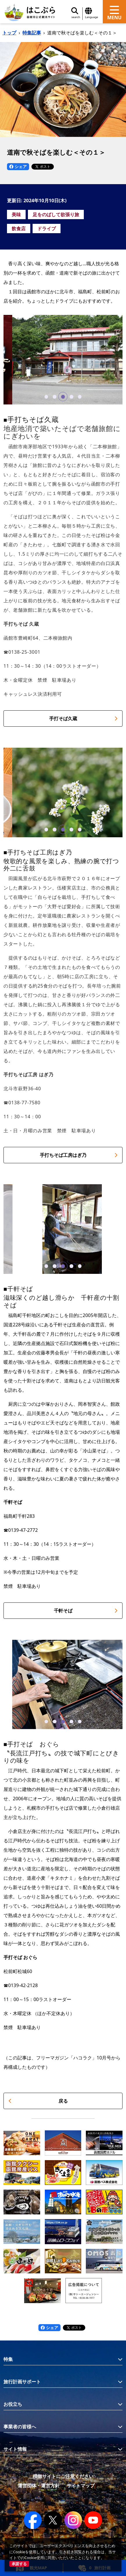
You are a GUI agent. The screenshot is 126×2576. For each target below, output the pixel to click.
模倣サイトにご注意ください (63, 2476)
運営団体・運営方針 (39, 2485)
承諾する (19, 2563)
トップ (9, 32)
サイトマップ (81, 2485)
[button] (46, 397)
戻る (38, 2101)
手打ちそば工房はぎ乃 (79, 1155)
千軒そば (86, 1611)
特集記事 (31, 32)
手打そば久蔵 (83, 718)
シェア (18, 166)
